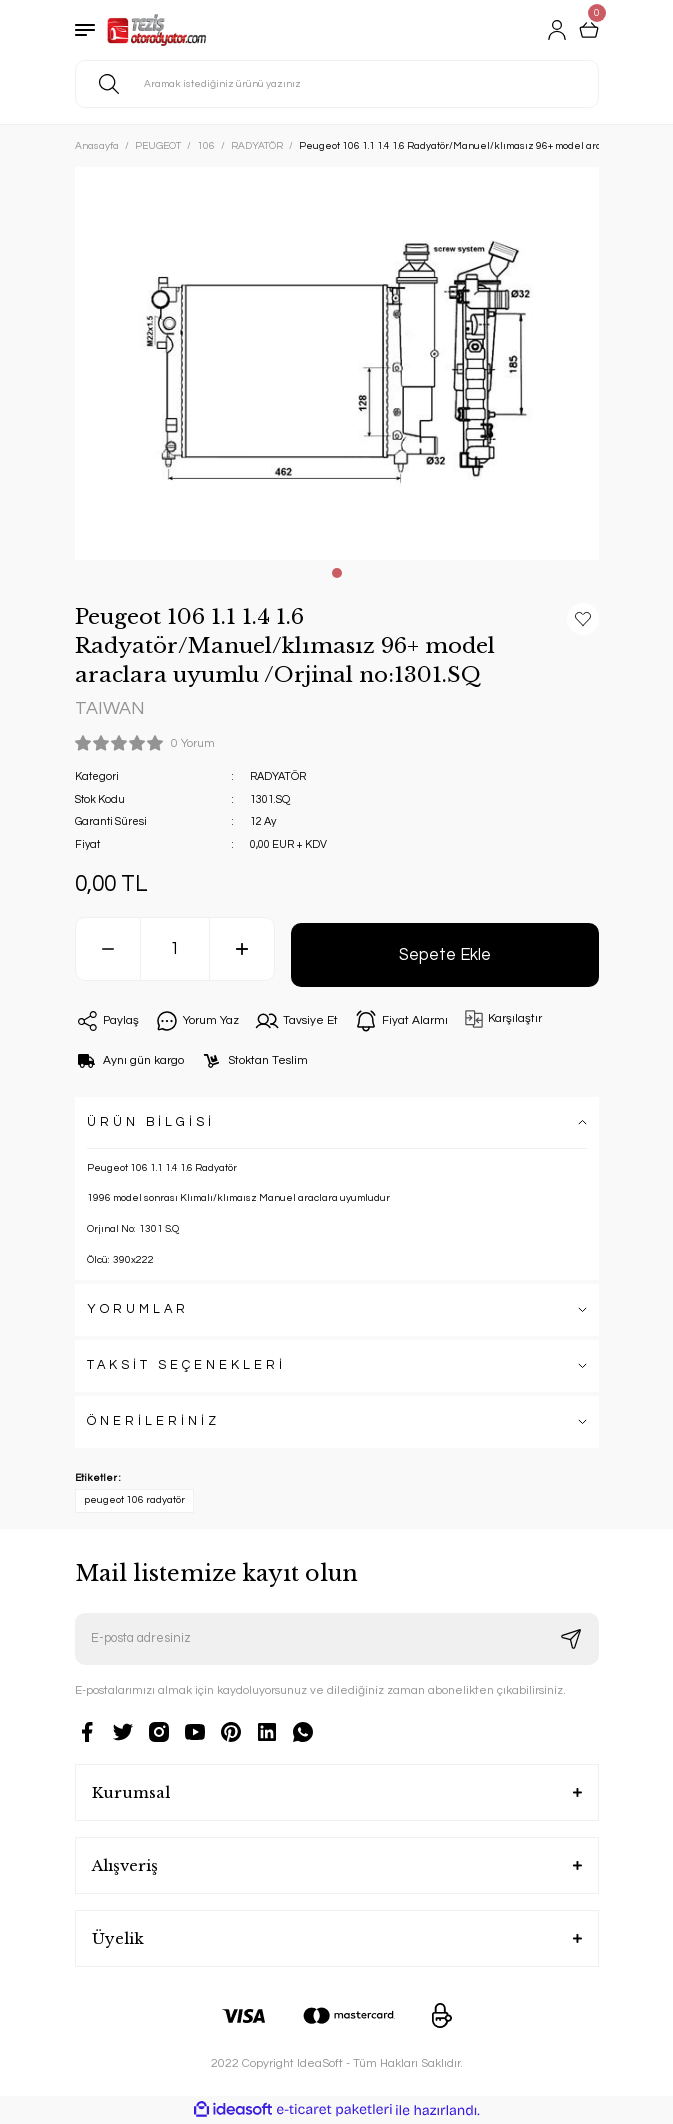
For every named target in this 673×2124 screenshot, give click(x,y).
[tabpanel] (337, 363)
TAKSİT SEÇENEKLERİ (186, 1365)
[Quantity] (175, 949)
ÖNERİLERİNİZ (153, 1421)
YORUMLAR (138, 1309)
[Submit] (571, 1639)
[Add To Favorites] (583, 619)
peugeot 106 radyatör (134, 1500)
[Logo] (157, 30)
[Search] (337, 84)
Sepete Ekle (445, 954)
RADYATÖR (278, 776)
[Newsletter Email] (337, 1639)
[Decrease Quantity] (108, 949)
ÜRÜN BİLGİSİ (151, 1122)
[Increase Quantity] (242, 949)
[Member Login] (557, 30)
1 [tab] (337, 573)
